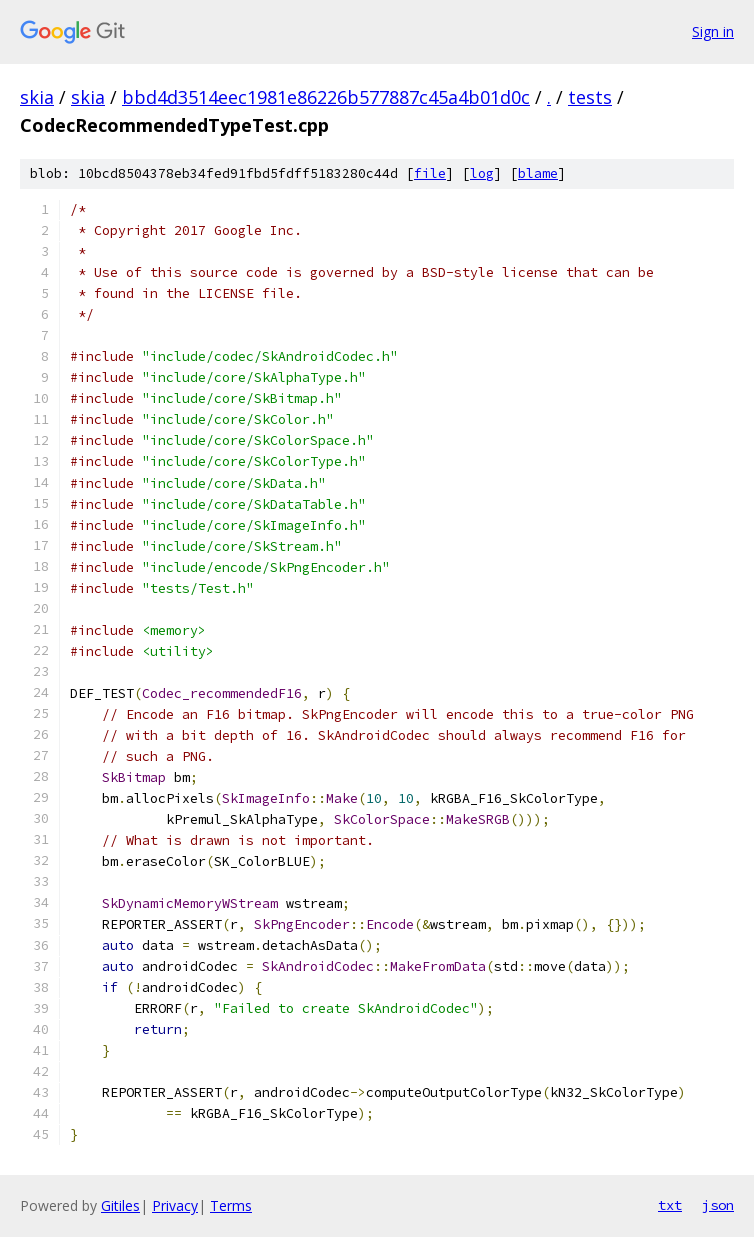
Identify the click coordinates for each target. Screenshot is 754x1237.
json (718, 1205)
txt (670, 1205)
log (482, 173)
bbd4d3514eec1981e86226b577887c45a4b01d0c (326, 97)
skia (37, 97)
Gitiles (120, 1205)
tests (590, 97)
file (430, 173)
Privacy (175, 1205)
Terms (231, 1205)
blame (538, 173)
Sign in (713, 31)
